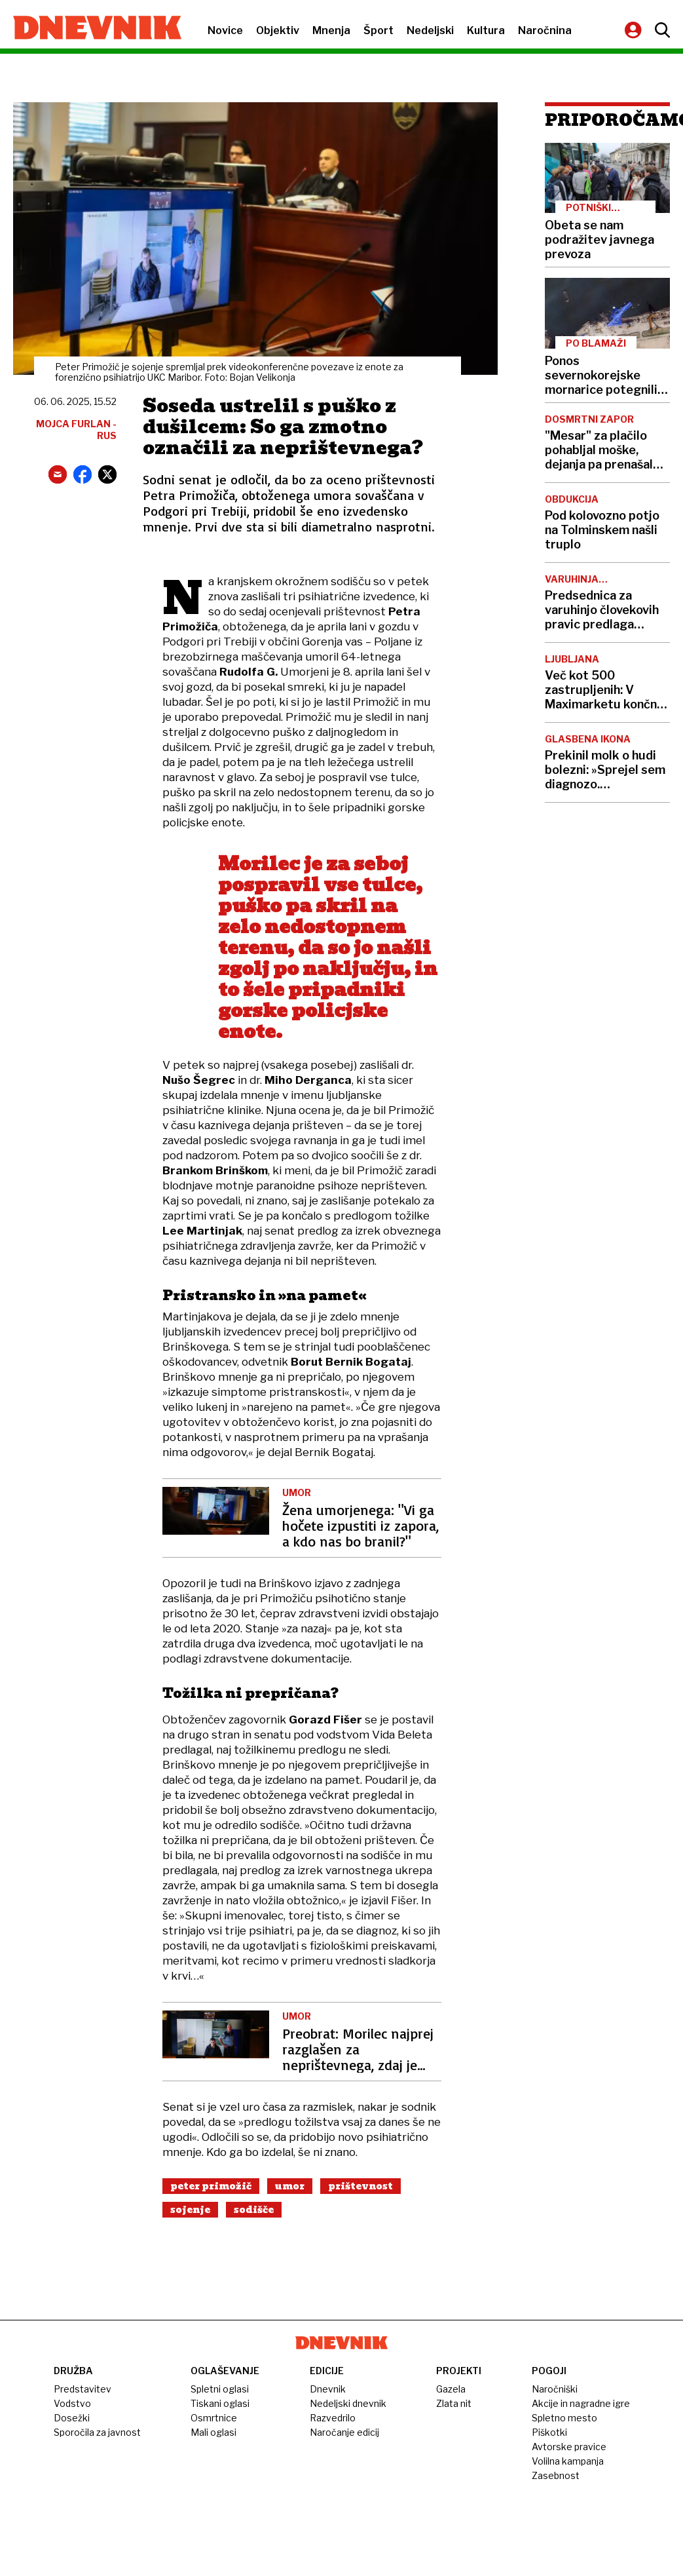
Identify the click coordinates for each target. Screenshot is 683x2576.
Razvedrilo (333, 2417)
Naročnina (545, 30)
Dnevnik (328, 2388)
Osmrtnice (214, 2417)
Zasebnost (556, 2475)
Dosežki (72, 2417)
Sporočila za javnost (97, 2432)
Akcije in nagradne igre (581, 2403)
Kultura (486, 30)
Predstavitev (82, 2388)
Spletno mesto (564, 2417)
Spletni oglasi (220, 2388)
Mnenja (331, 30)
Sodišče (254, 2209)
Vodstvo (72, 2403)
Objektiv (277, 30)
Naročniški (555, 2388)
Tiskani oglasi (220, 2403)
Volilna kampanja (568, 2461)
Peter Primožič (210, 2186)
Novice (225, 30)
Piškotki (549, 2432)
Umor (290, 2186)
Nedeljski (430, 30)
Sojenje (190, 2209)
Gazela (451, 2388)
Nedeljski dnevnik (348, 2403)
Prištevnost (360, 2186)
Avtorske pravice (569, 2446)
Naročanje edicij (344, 2432)
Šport (378, 30)
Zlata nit (453, 2403)
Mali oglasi (213, 2432)
